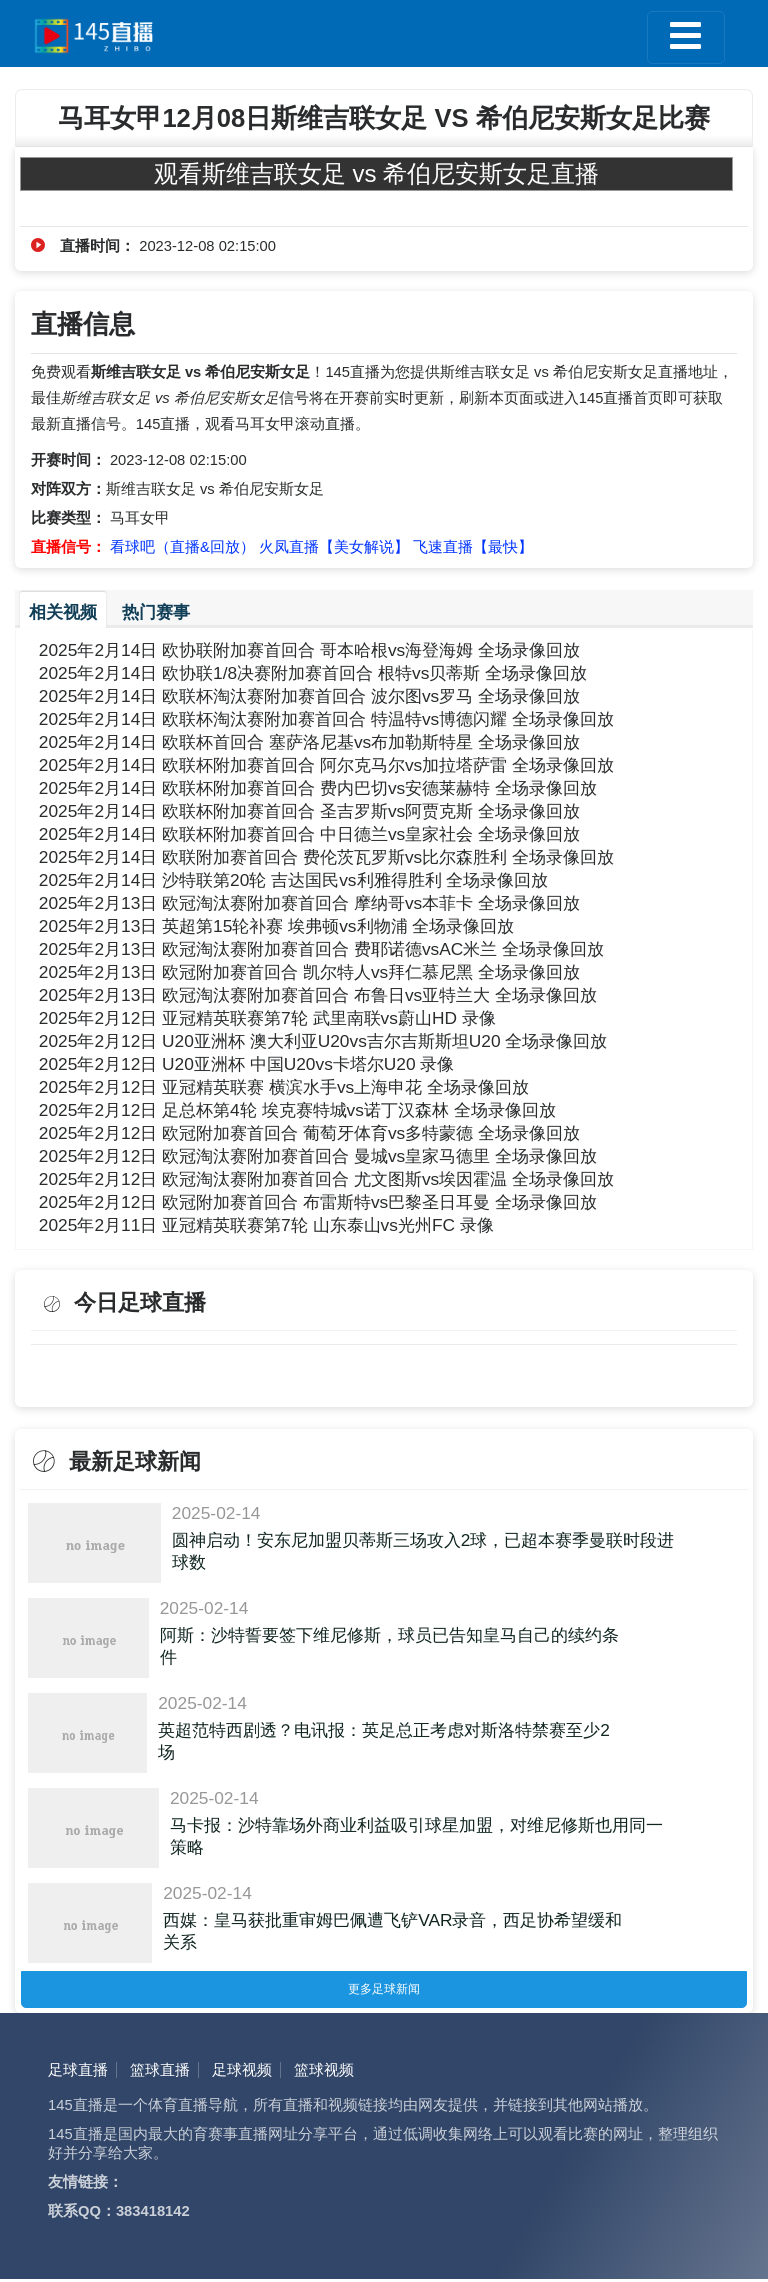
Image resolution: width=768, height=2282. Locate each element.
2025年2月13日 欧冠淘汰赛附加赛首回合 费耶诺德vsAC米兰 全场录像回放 (321, 949)
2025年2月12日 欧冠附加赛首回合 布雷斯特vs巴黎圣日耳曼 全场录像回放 (318, 1202)
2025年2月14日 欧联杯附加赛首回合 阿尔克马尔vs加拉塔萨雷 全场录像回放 (326, 765)
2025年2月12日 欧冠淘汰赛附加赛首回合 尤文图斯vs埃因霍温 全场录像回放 (326, 1179)
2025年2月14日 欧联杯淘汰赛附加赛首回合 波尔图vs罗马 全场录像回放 (309, 696)
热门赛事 (156, 612)
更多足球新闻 (384, 1990)
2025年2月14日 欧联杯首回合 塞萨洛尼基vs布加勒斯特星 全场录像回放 (309, 742)
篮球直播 (160, 2073)
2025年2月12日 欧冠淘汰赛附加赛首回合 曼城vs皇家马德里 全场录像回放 (318, 1156)
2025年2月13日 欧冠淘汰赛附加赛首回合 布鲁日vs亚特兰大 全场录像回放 (318, 995)
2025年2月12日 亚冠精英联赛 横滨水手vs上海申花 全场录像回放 (284, 1087)
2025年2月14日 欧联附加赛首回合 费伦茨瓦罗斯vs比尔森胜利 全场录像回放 (326, 857)
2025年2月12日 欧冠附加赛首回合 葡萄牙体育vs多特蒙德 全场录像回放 (309, 1133)
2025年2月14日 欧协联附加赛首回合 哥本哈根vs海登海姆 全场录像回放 (309, 650)
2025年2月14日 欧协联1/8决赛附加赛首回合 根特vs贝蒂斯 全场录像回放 (313, 673)
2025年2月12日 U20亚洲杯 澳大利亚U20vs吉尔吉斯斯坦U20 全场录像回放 (323, 1041)
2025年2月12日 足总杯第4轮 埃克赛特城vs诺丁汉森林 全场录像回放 (297, 1110)
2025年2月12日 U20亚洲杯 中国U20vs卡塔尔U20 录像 (247, 1064)
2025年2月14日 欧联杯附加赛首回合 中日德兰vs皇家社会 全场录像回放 (309, 834)
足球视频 (242, 2073)
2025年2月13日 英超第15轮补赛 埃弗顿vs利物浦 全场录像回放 (277, 926)
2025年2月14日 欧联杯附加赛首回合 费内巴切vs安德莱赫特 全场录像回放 (318, 788)
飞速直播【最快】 (473, 547)
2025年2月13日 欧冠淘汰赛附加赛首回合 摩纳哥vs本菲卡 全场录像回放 (309, 903)
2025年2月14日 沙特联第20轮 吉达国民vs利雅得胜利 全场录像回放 (294, 880)
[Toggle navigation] (685, 37)
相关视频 (63, 612)
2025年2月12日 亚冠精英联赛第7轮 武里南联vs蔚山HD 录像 (267, 1018)
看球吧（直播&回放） (182, 547)
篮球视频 (324, 2073)
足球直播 (78, 2073)
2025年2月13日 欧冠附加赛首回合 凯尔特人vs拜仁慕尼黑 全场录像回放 (309, 972)
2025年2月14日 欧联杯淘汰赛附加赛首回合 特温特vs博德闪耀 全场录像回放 (326, 719)
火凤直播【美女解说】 (334, 547)
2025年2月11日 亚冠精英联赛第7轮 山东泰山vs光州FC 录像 (266, 1225)
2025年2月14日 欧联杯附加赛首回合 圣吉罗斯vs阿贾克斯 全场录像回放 (309, 811)
